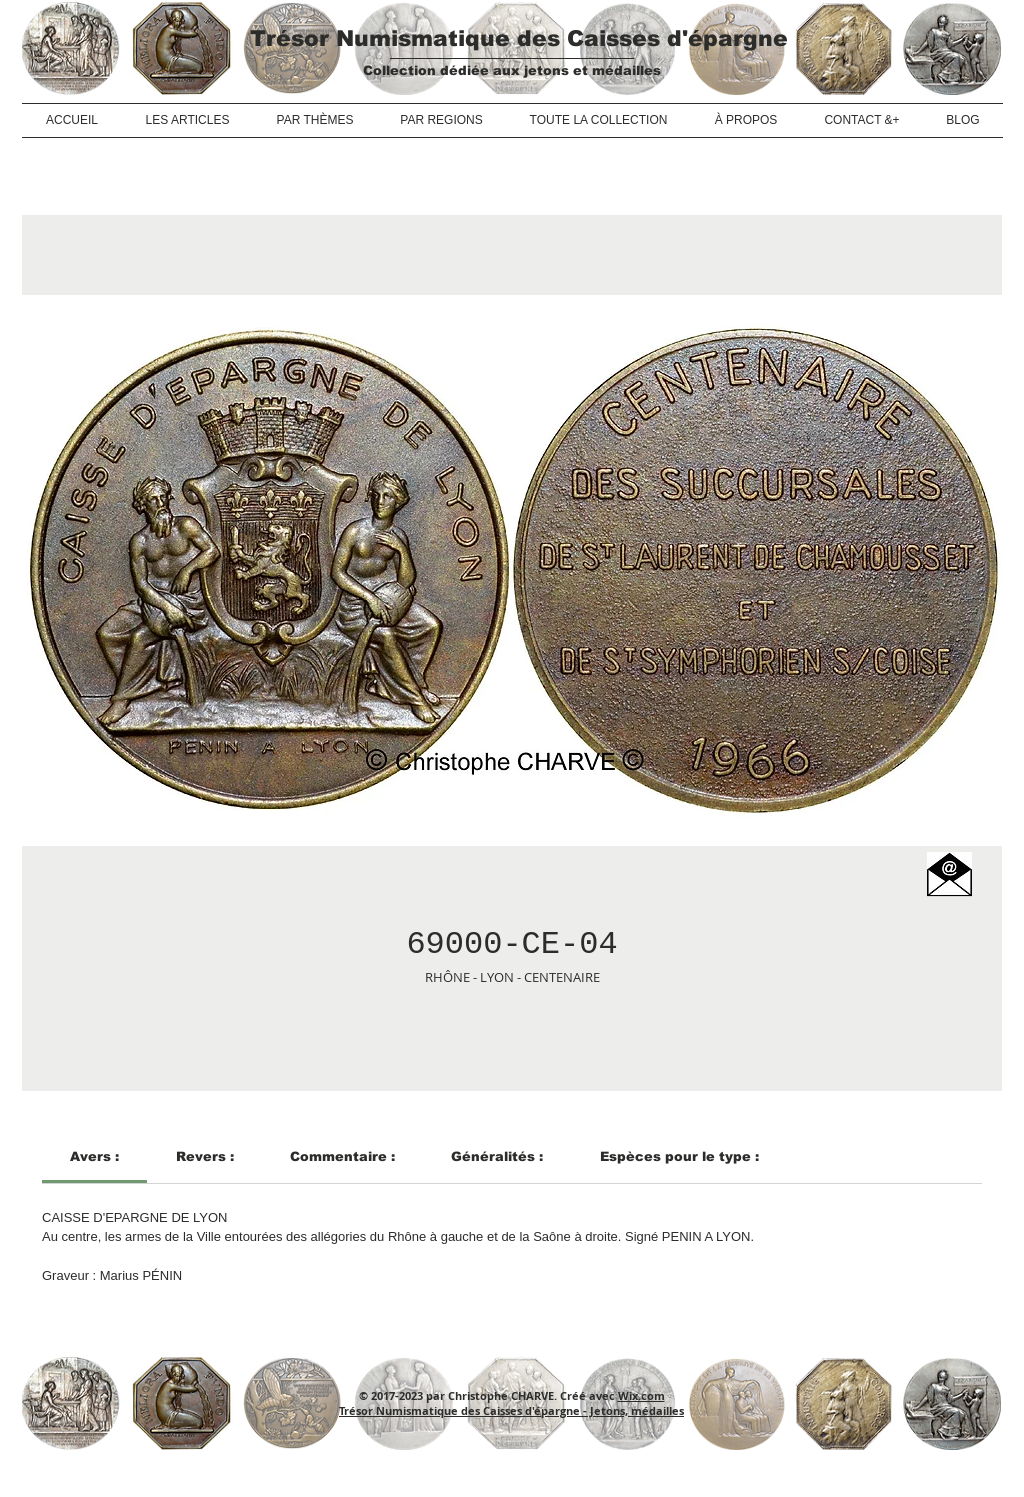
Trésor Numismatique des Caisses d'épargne (519, 38)
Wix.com (641, 1395)
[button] (949, 874)
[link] (94, 1156)
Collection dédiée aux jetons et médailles (512, 70)
